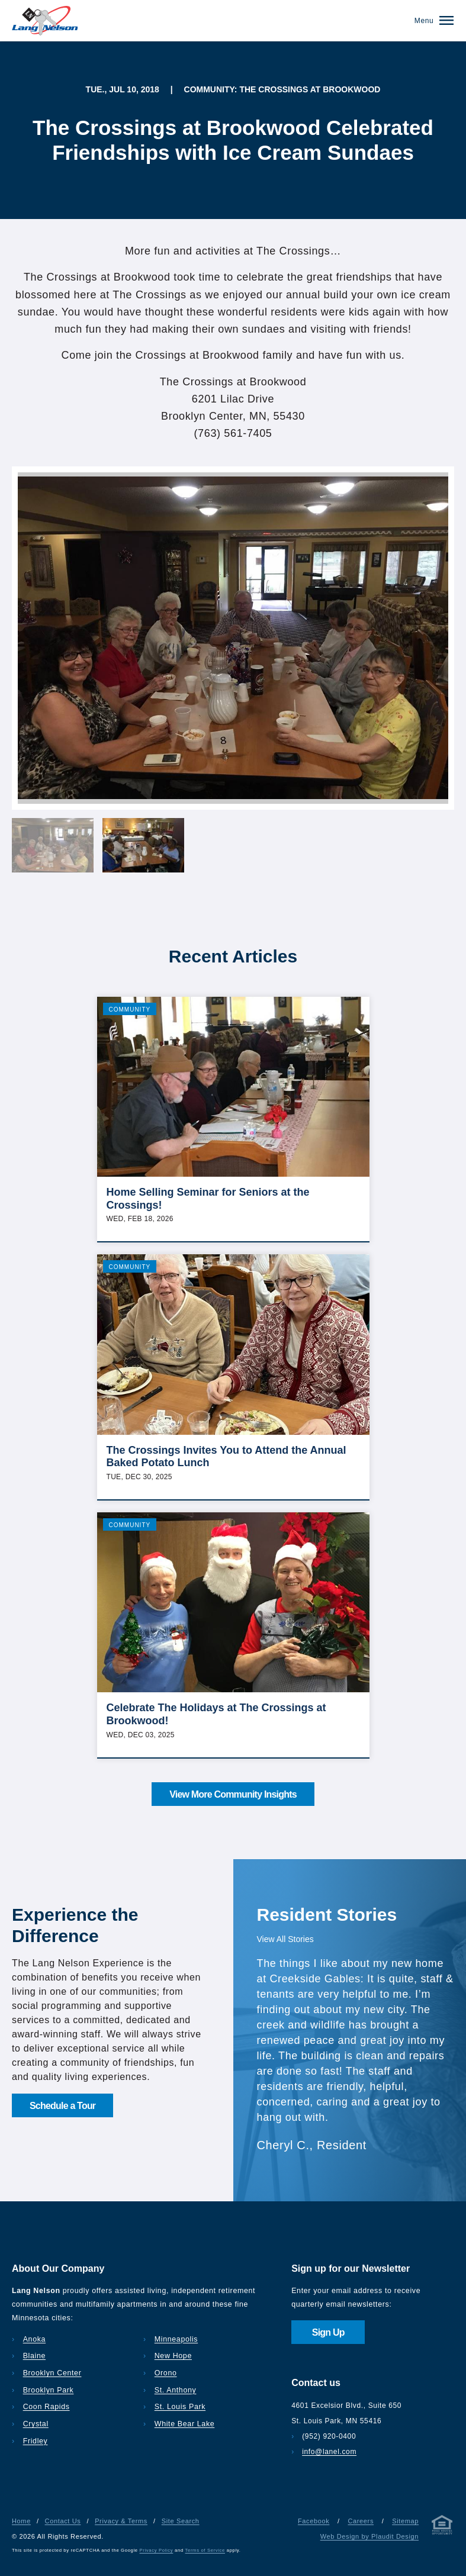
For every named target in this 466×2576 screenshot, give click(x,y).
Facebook (313, 2521)
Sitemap (405, 2521)
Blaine (34, 2356)
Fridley (35, 2441)
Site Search (181, 2521)
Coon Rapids (46, 2407)
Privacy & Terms (121, 2521)
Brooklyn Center (52, 2373)
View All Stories (285, 1939)
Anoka (34, 2339)
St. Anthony (176, 2390)
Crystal (36, 2424)
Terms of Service (205, 2550)
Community (130, 1009)
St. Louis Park (180, 2407)
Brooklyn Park (48, 2390)
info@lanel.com (329, 2452)
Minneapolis (176, 2339)
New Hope (173, 2356)
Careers (361, 2521)
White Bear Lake (185, 2424)
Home (21, 2521)
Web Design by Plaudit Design (369, 2536)
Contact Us (63, 2521)
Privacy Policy (156, 2550)
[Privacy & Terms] (442, 2527)
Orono (166, 2373)
